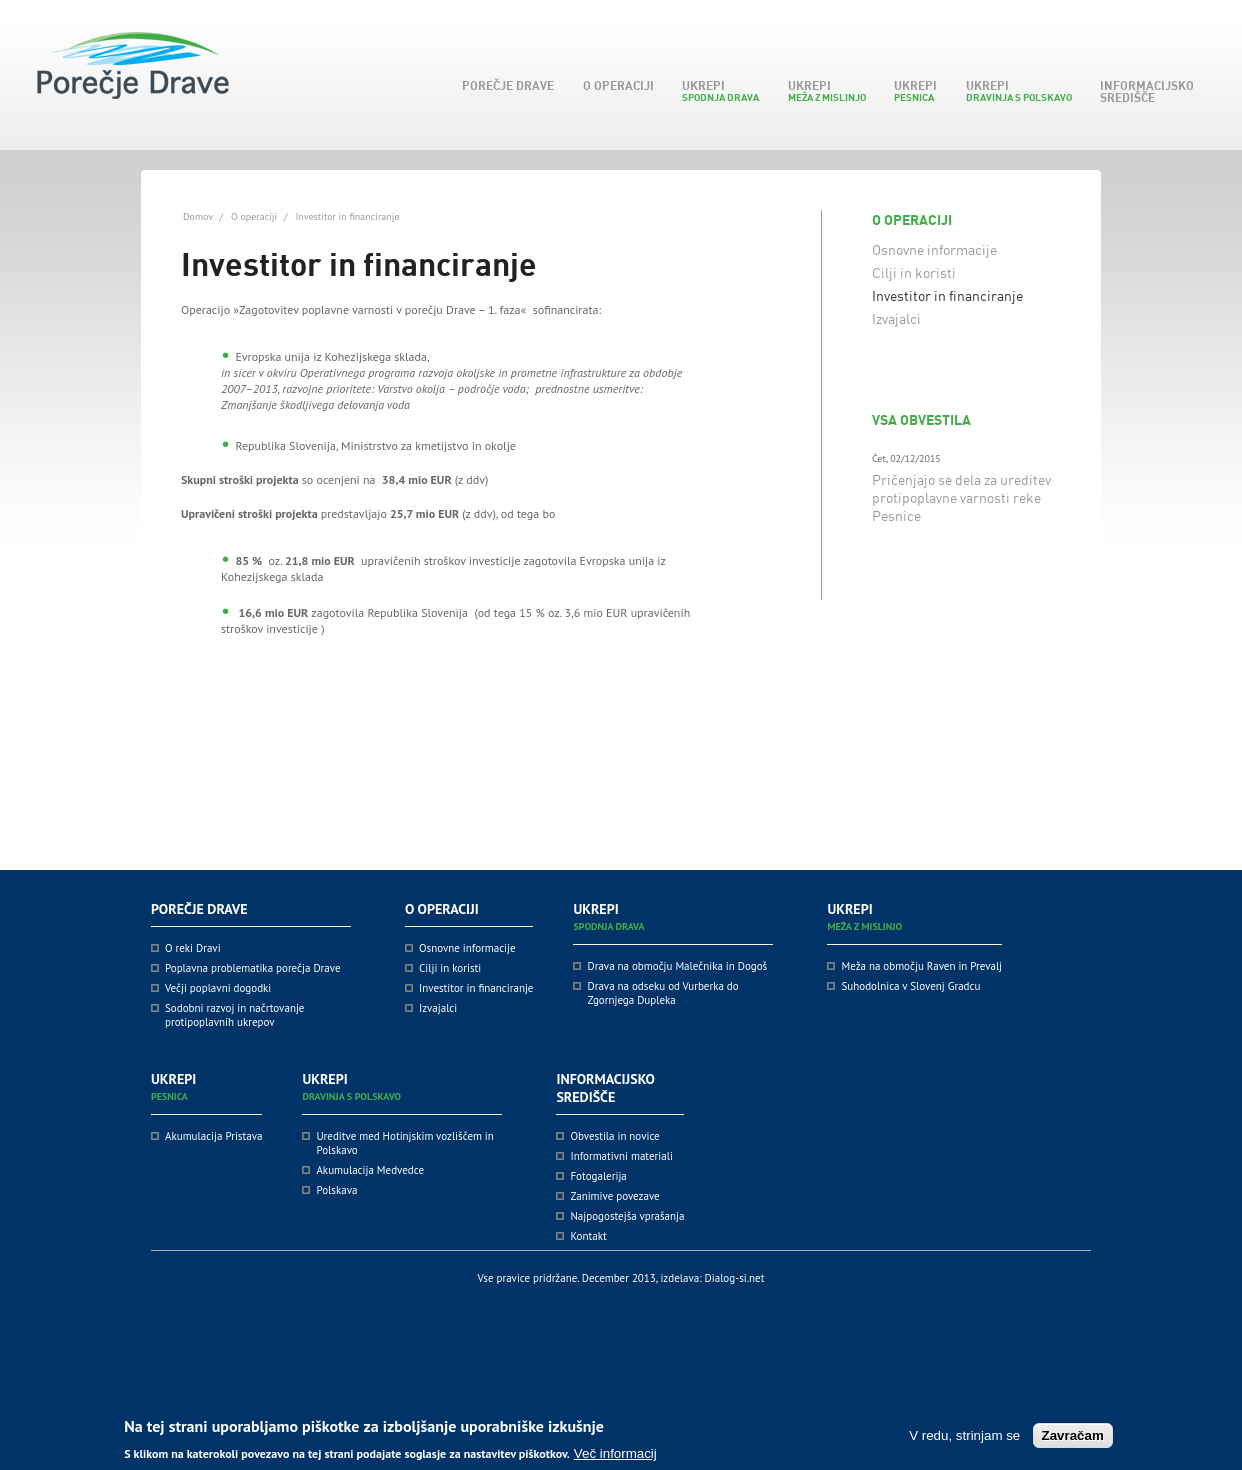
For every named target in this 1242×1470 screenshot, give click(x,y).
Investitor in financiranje (947, 295)
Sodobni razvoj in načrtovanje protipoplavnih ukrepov (234, 1015)
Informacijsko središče (1143, 91)
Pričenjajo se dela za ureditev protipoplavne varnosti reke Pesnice (961, 497)
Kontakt (588, 1236)
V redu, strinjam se (964, 1441)
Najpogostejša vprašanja (627, 1216)
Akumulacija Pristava (213, 1136)
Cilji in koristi (914, 272)
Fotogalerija (598, 1176)
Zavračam (1073, 1441)
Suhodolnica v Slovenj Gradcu (910, 986)
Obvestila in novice (614, 1136)
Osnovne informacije (934, 249)
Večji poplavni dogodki (218, 988)
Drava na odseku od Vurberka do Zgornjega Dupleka (662, 993)
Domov (198, 216)
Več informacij (615, 1459)
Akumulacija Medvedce (370, 1170)
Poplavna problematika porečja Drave (253, 968)
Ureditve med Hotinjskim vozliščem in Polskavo (404, 1143)
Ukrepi (717, 90)
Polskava (336, 1190)
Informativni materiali (621, 1156)
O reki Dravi (193, 948)
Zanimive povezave (614, 1196)
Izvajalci (896, 318)
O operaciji (615, 85)
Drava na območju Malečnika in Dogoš (677, 966)
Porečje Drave (504, 85)
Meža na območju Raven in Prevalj (921, 966)
